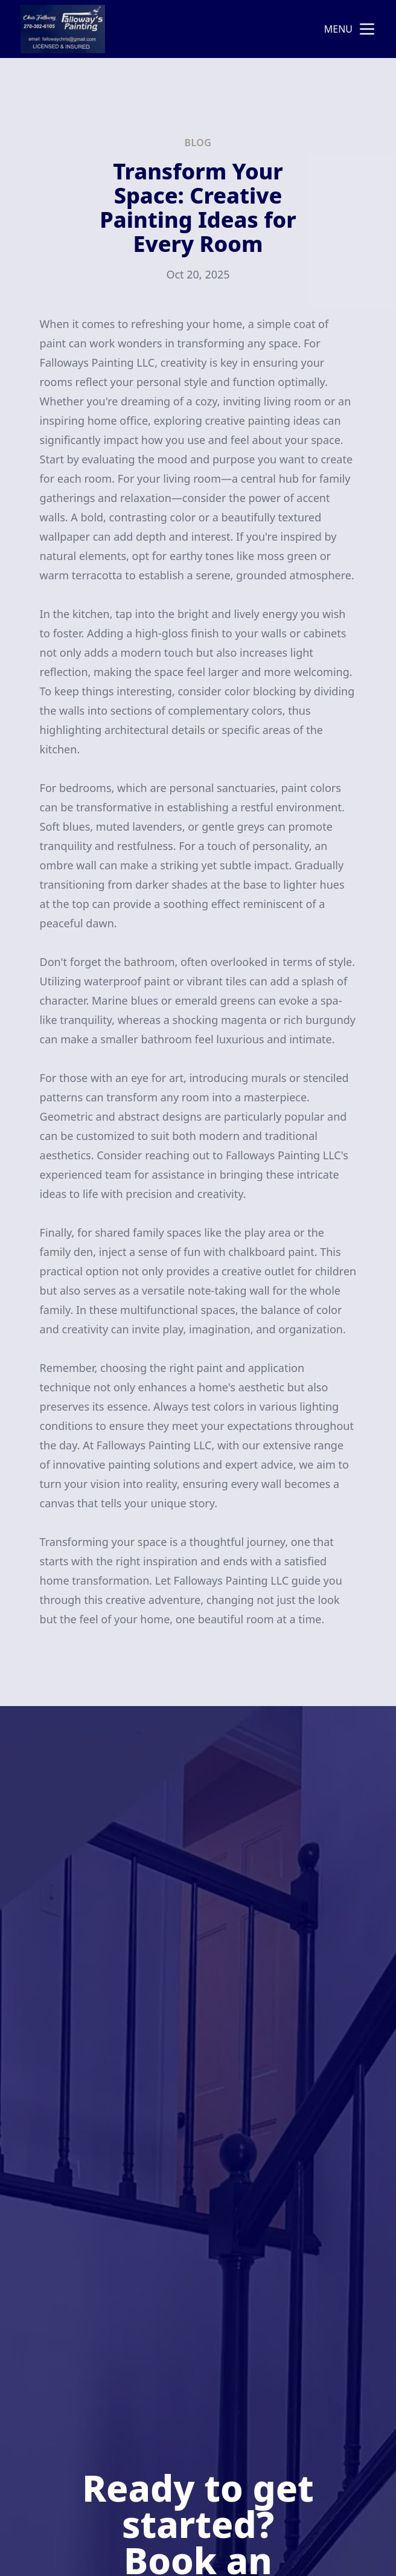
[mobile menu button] (367, 28)
